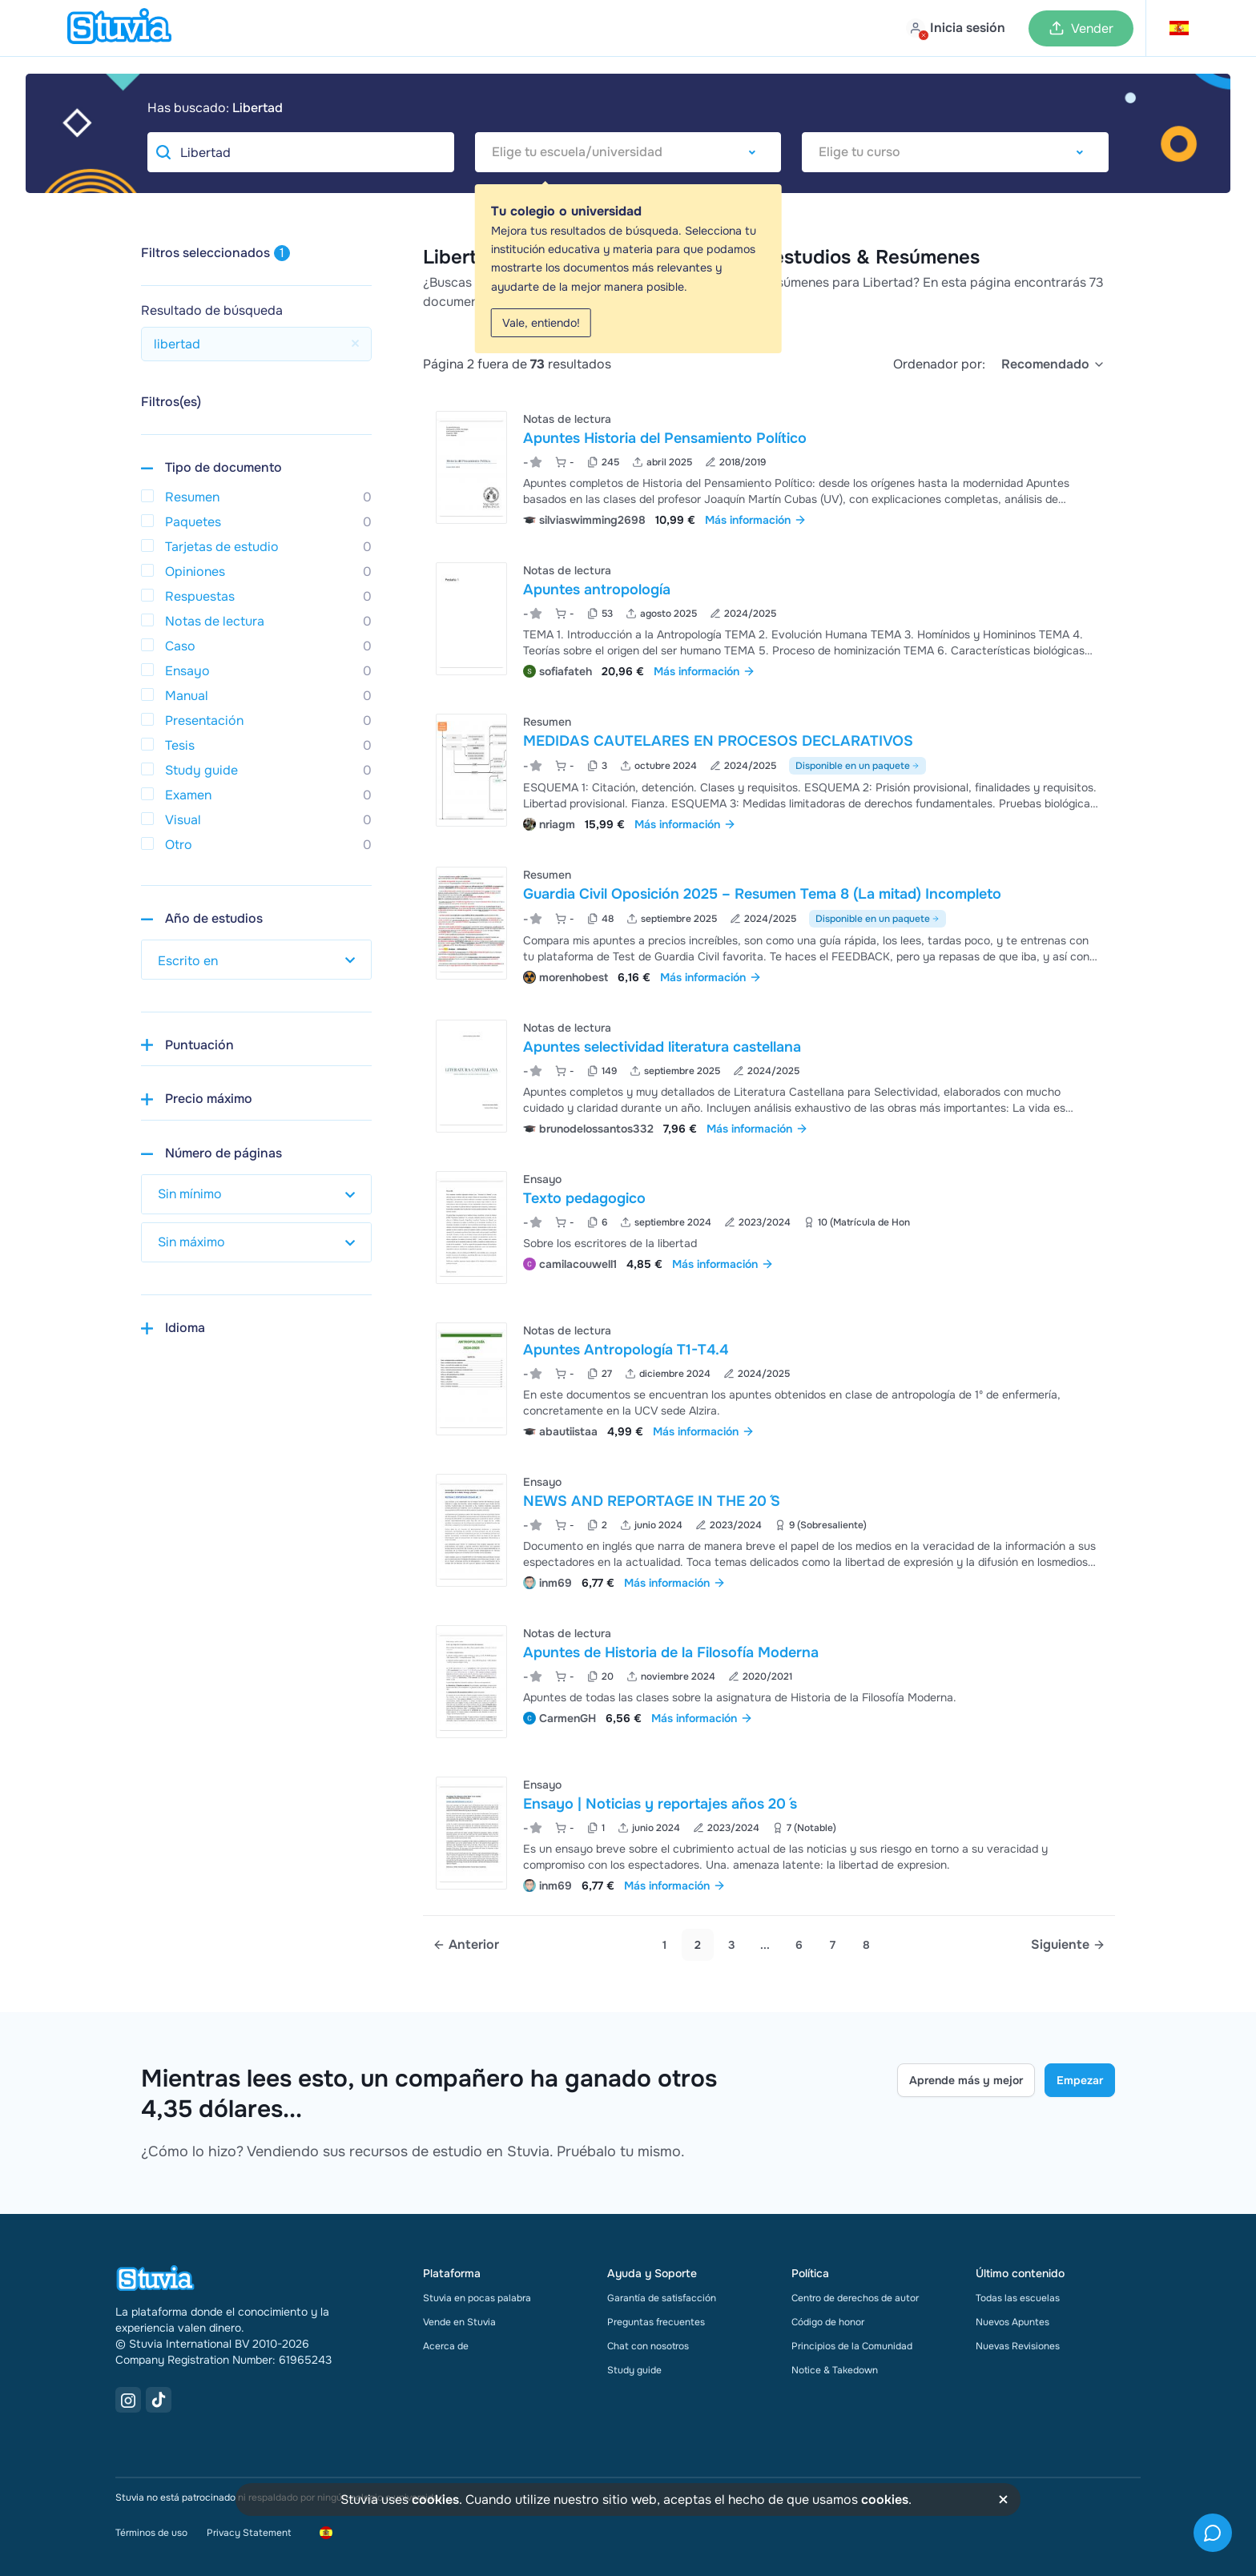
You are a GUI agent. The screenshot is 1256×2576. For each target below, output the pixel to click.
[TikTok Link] (158, 2400)
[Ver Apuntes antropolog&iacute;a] (769, 618)
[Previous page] (466, 1944)
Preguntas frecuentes (656, 2322)
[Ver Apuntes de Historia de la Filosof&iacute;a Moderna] (769, 1681)
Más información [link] (756, 520)
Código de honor (827, 2322)
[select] (1053, 364)
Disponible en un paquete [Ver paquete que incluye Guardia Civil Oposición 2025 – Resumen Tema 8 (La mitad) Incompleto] (877, 918)
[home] (119, 28)
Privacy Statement (249, 2532)
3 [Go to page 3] (731, 1945)
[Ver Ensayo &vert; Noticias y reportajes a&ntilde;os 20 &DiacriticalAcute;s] (769, 1833)
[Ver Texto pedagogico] (769, 1227)
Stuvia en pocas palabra (477, 2298)
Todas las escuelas (1018, 2298)
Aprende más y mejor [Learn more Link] (966, 2080)
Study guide (634, 2370)
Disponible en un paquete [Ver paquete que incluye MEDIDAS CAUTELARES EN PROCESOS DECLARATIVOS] (857, 765)
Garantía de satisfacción (661, 2298)
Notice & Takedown (834, 2370)
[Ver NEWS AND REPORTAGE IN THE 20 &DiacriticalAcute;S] (769, 1530)
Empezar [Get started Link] (1080, 2080)
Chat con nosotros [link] (648, 2346)
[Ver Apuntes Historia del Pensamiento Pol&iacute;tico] (769, 467)
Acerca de (446, 2346)
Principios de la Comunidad (851, 2346)
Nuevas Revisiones (1018, 2346)
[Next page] (1068, 1944)
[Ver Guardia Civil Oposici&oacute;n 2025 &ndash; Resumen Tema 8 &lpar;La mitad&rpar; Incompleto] (769, 924)
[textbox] (628, 152)
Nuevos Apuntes (1012, 2322)
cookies (435, 2499)
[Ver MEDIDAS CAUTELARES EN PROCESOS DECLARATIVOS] (769, 771)
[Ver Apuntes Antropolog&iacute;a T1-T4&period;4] (769, 1379)
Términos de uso (151, 2532)
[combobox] (628, 152)
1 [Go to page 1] (664, 1945)
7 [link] (832, 1945)
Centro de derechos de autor (855, 2298)
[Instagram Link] (128, 2400)
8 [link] (866, 1945)
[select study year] (256, 960)
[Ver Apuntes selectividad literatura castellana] (769, 1076)
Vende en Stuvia (459, 2322)
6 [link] (799, 1945)
